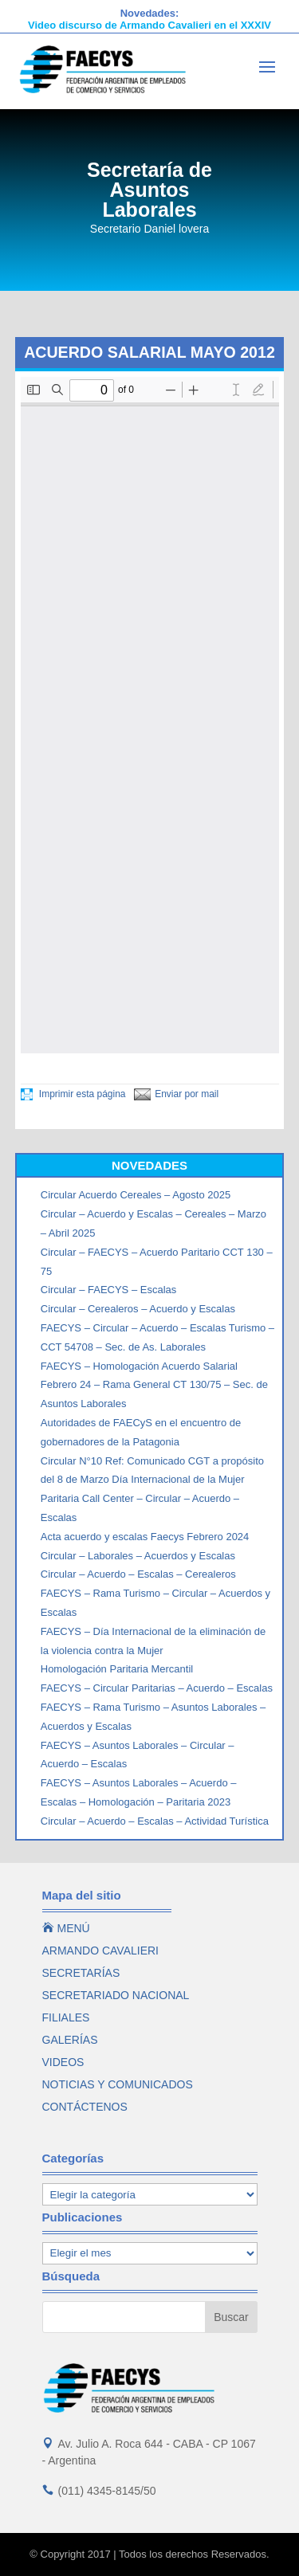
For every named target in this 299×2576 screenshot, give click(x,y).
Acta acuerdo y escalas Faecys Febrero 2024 (145, 1537)
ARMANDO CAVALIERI (100, 1950)
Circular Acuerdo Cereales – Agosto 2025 (135, 1195)
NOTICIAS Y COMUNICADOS (117, 2084)
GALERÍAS (70, 2039)
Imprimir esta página (73, 1094)
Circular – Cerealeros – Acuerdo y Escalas (138, 1309)
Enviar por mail (176, 1094)
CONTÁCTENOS (85, 2106)
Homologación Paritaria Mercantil (117, 1669)
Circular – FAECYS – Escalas (109, 1290)
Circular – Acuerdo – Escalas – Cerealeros (138, 1574)
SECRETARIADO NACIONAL (116, 1995)
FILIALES (66, 2017)
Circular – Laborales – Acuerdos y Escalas (138, 1556)
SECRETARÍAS (81, 1972)
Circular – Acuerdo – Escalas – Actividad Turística (155, 1821)
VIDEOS (63, 2062)
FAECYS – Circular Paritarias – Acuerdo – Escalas (157, 1688)
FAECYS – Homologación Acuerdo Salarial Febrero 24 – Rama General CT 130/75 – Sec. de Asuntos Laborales (154, 1385)
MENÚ (66, 1928)
